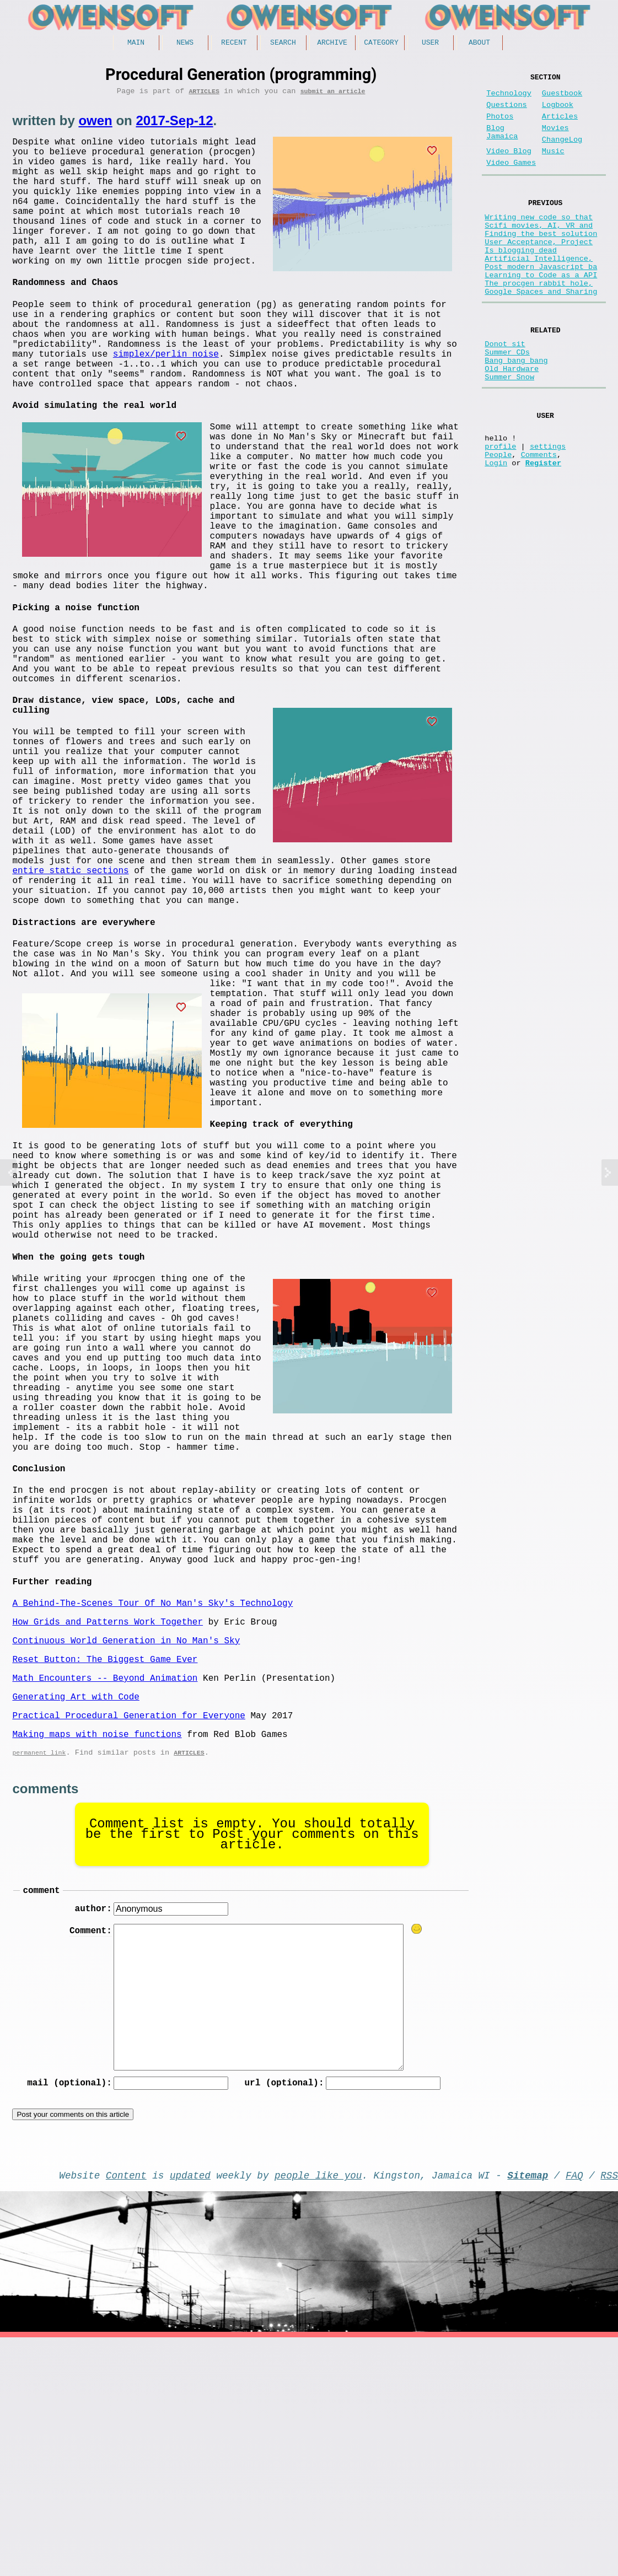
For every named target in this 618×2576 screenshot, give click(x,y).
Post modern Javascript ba (541, 302)
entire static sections (229, 968)
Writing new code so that (539, 239)
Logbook (557, 111)
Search (283, 44)
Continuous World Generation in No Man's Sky (126, 1855)
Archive (332, 44)
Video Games (511, 180)
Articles (204, 94)
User (430, 44)
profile (500, 509)
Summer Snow (509, 431)
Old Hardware (512, 421)
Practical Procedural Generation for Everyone (128, 1939)
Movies (555, 139)
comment (41, 2121)
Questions (506, 111)
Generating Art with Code (75, 1918)
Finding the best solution (541, 260)
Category (381, 44)
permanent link (39, 1981)
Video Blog (508, 167)
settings (548, 509)
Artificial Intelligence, (539, 291)
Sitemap (527, 2411)
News (185, 44)
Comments (539, 519)
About (479, 44)
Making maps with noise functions (96, 1960)
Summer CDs (507, 400)
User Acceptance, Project (539, 270)
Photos (499, 125)
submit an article (333, 94)
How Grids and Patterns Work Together (107, 1835)
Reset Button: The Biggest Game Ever (104, 1876)
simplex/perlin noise (166, 401)
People (498, 519)
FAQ (574, 2411)
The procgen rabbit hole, (539, 323)
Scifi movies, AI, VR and (539, 249)
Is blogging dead (521, 281)
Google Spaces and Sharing (541, 333)
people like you (318, 2411)
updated (190, 2411)
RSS (609, 2411)
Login (496, 530)
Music (553, 167)
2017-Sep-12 (174, 124)
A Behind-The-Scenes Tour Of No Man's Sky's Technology (152, 1814)
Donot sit (505, 389)
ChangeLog (562, 153)
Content (126, 2411)
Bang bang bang (516, 410)
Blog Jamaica (502, 144)
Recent (234, 44)
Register (543, 530)
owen (95, 124)
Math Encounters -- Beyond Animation (104, 1897)
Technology (508, 98)
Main (135, 44)
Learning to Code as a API (541, 312)
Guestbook (562, 98)
